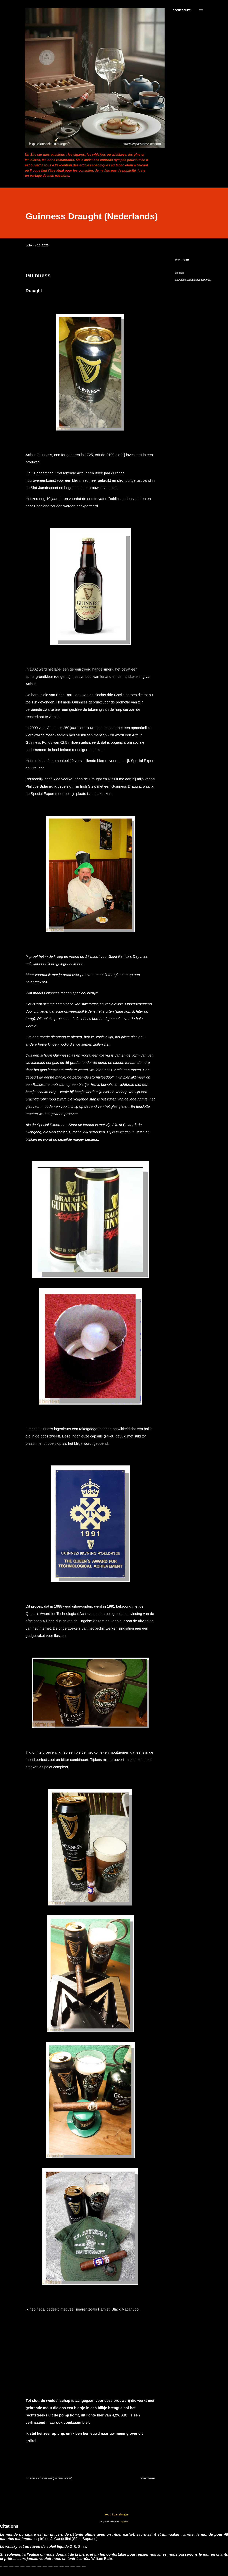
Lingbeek (124, 2521)
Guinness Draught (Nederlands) (193, 279)
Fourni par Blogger (114, 2514)
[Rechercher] (182, 10)
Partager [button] (182, 259)
